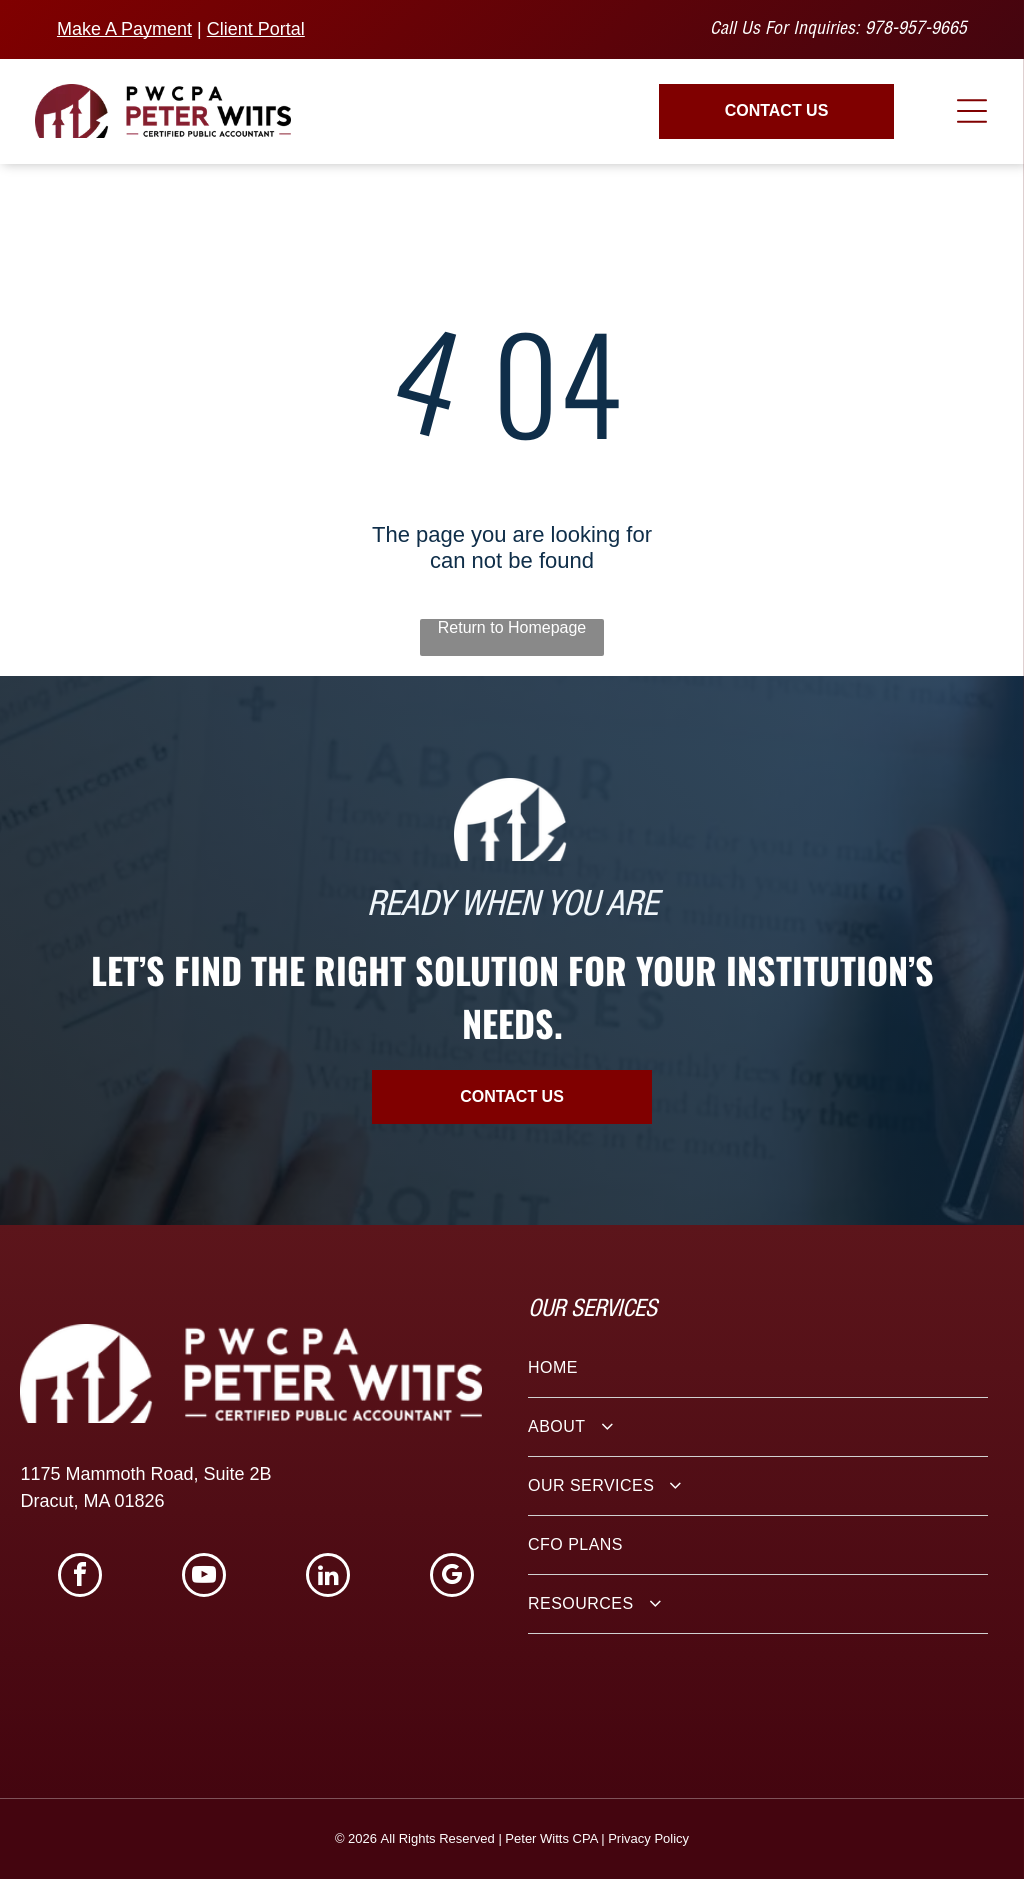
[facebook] (80, 1577)
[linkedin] (328, 1577)
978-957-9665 (916, 30)
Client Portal (256, 29)
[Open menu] (972, 111)
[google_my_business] (452, 1577)
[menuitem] (758, 1368)
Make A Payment (124, 29)
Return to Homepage (512, 627)
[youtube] (204, 1577)
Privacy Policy (648, 1838)
